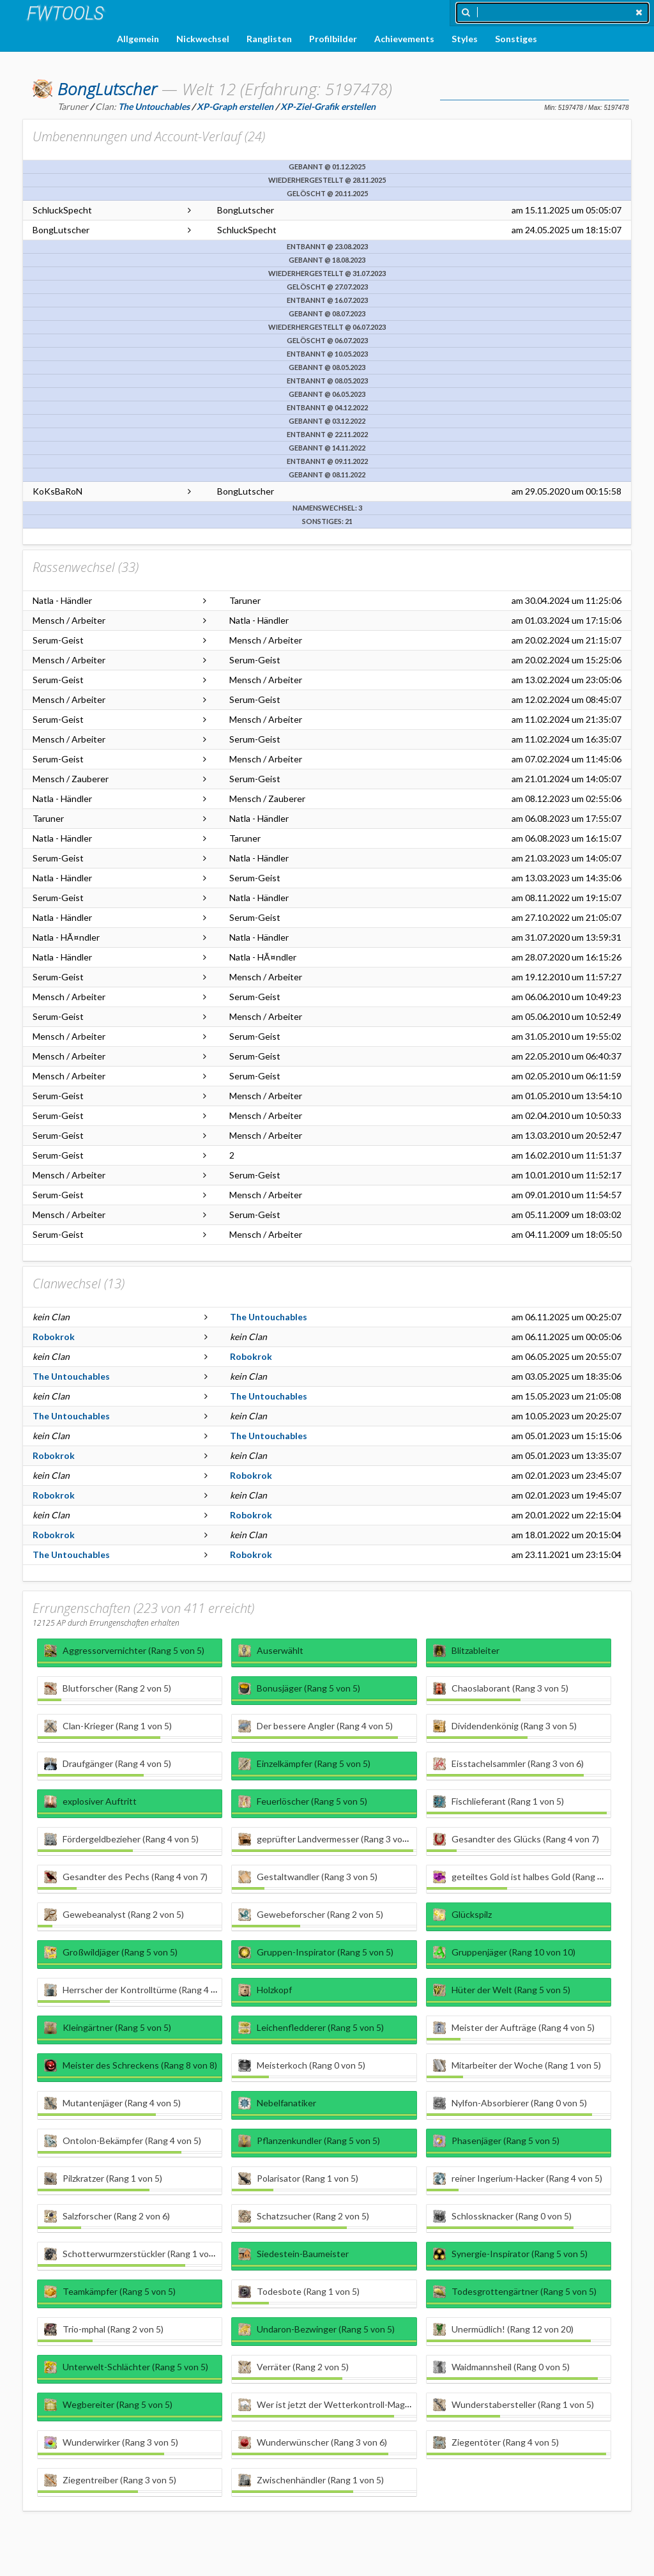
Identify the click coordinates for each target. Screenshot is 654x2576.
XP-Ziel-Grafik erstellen (328, 106)
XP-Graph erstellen (235, 106)
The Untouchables (268, 1316)
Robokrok (54, 1336)
